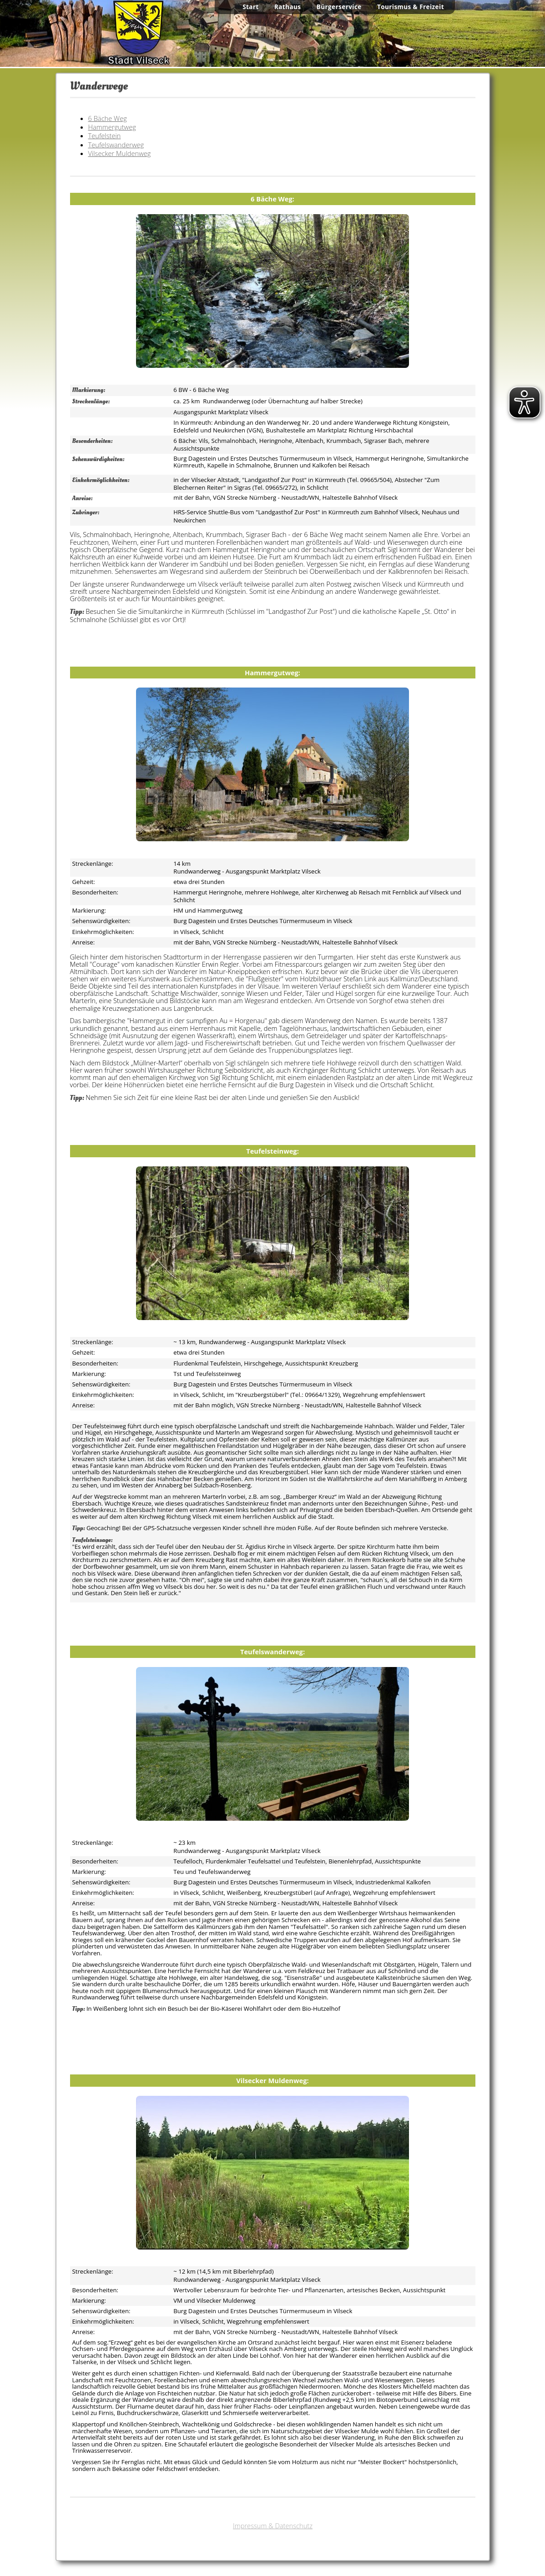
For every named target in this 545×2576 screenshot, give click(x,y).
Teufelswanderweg (116, 144)
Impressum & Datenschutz (273, 2525)
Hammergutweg (112, 126)
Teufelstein (104, 135)
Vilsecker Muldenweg (119, 153)
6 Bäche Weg (107, 118)
